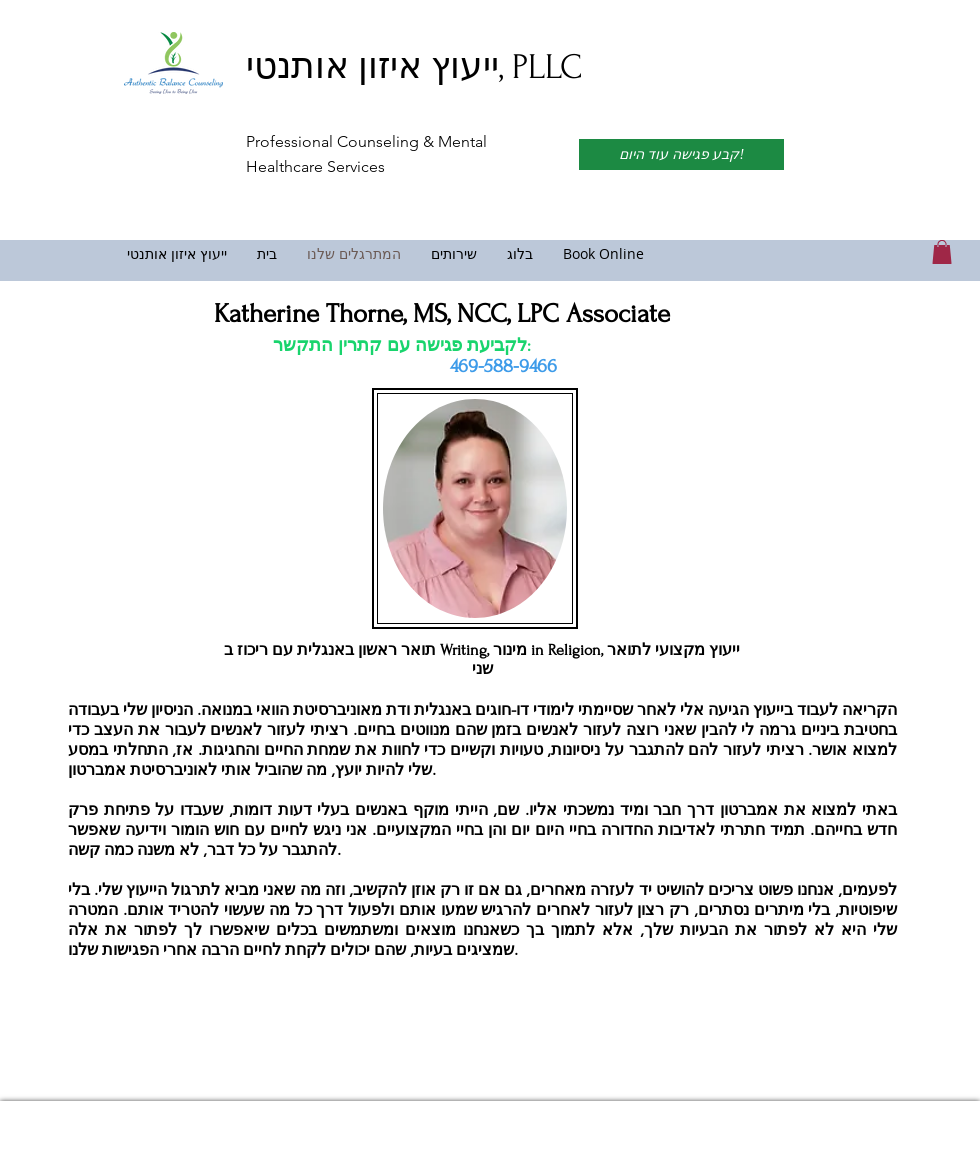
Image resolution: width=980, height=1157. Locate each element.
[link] (942, 252)
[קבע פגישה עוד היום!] (681, 154)
